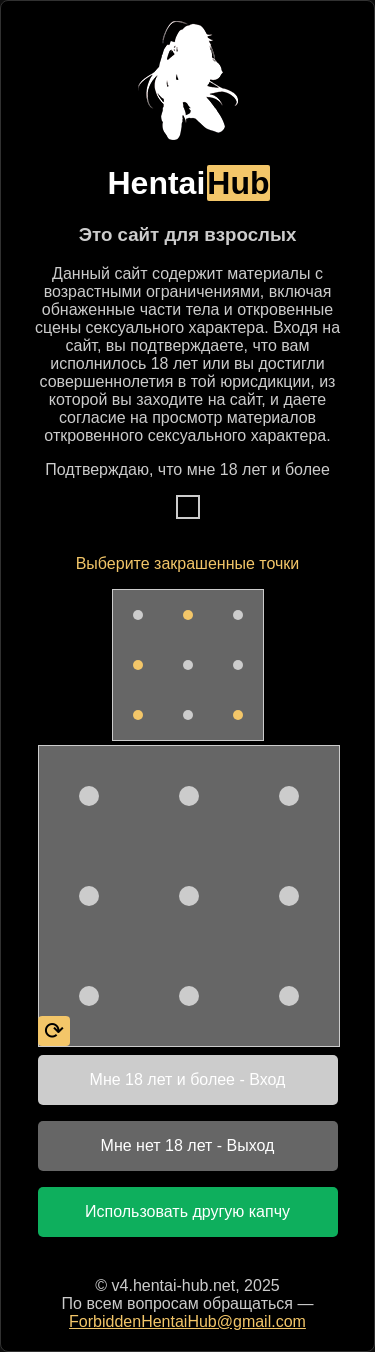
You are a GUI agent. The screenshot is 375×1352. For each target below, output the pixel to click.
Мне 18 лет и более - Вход (188, 1079)
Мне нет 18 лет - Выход (188, 1145)
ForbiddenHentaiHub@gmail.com (187, 1321)
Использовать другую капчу (187, 1211)
